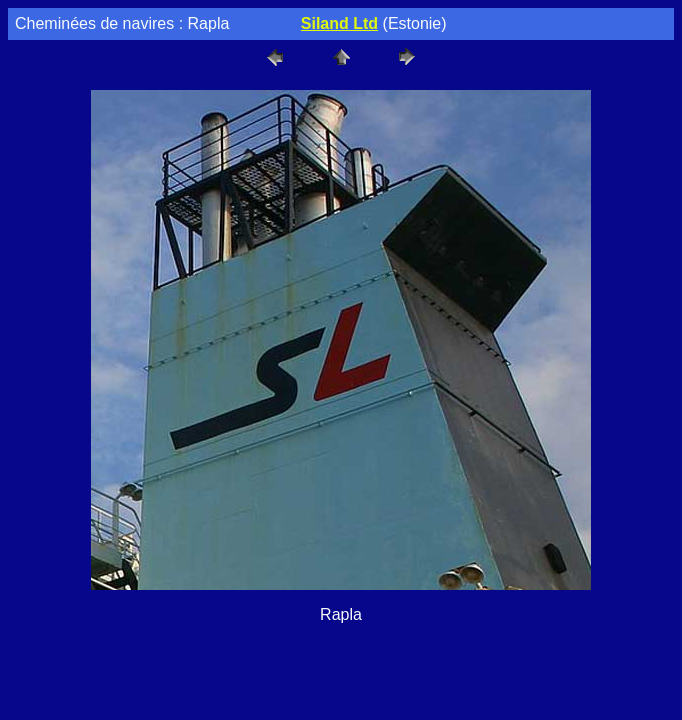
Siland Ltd (339, 23)
